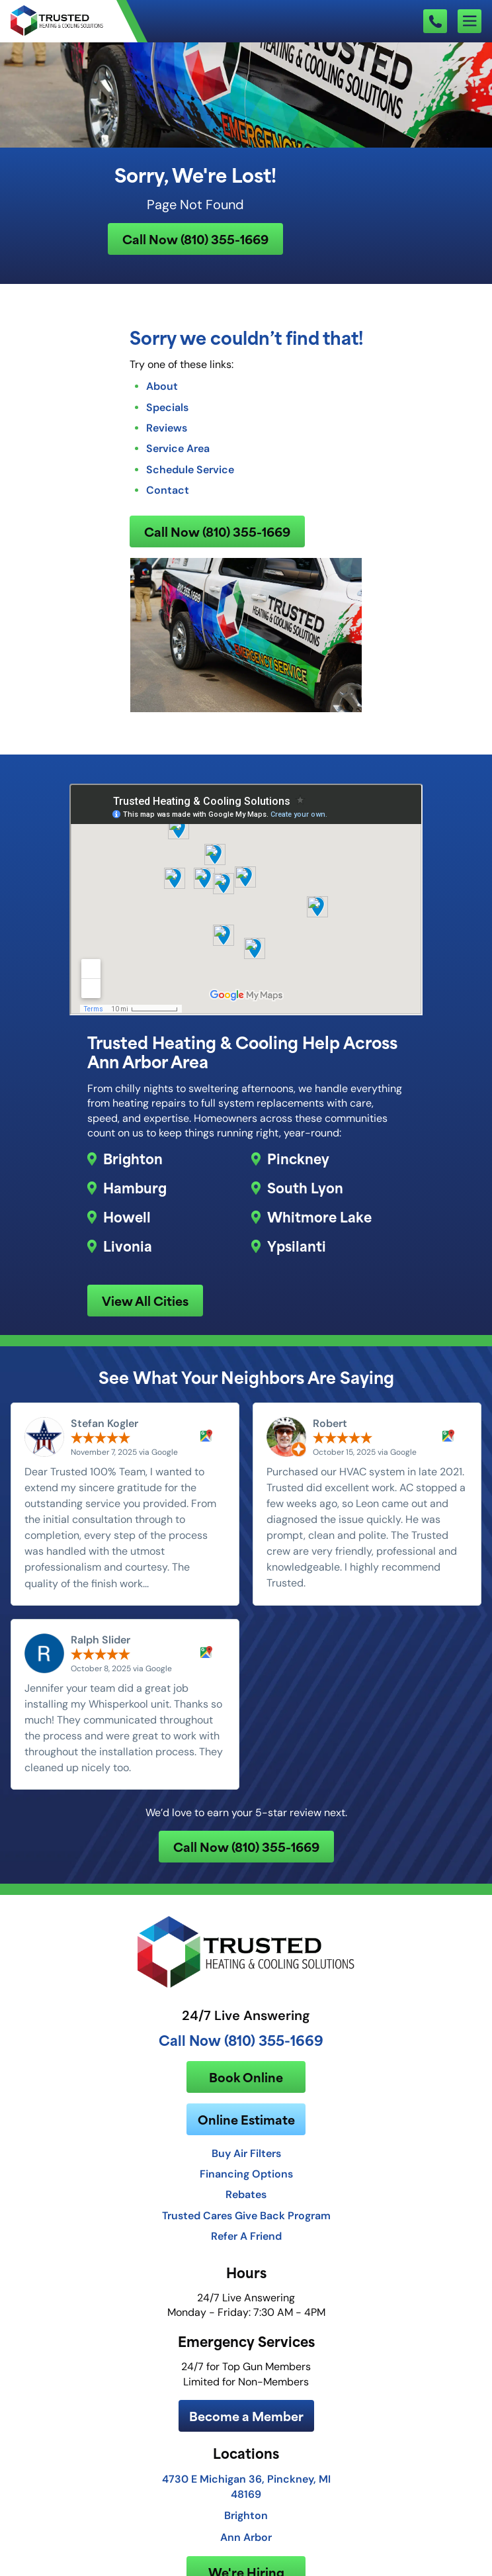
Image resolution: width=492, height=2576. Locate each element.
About (162, 385)
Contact (167, 489)
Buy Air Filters (246, 2153)
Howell (127, 1216)
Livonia (127, 1245)
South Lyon (305, 1187)
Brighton (133, 1158)
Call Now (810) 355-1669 (195, 238)
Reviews (166, 427)
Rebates (246, 2194)
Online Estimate (246, 2119)
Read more (178, 1583)
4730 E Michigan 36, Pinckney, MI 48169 (246, 2486)
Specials (167, 407)
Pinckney (298, 1158)
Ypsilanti (296, 1245)
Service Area (178, 448)
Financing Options (246, 2173)
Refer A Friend (246, 2235)
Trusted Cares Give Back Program (246, 2215)
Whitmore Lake (319, 1216)
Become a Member (246, 2415)
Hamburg (135, 1187)
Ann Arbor (246, 2537)
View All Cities (145, 1300)
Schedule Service (190, 469)
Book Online (246, 2076)
